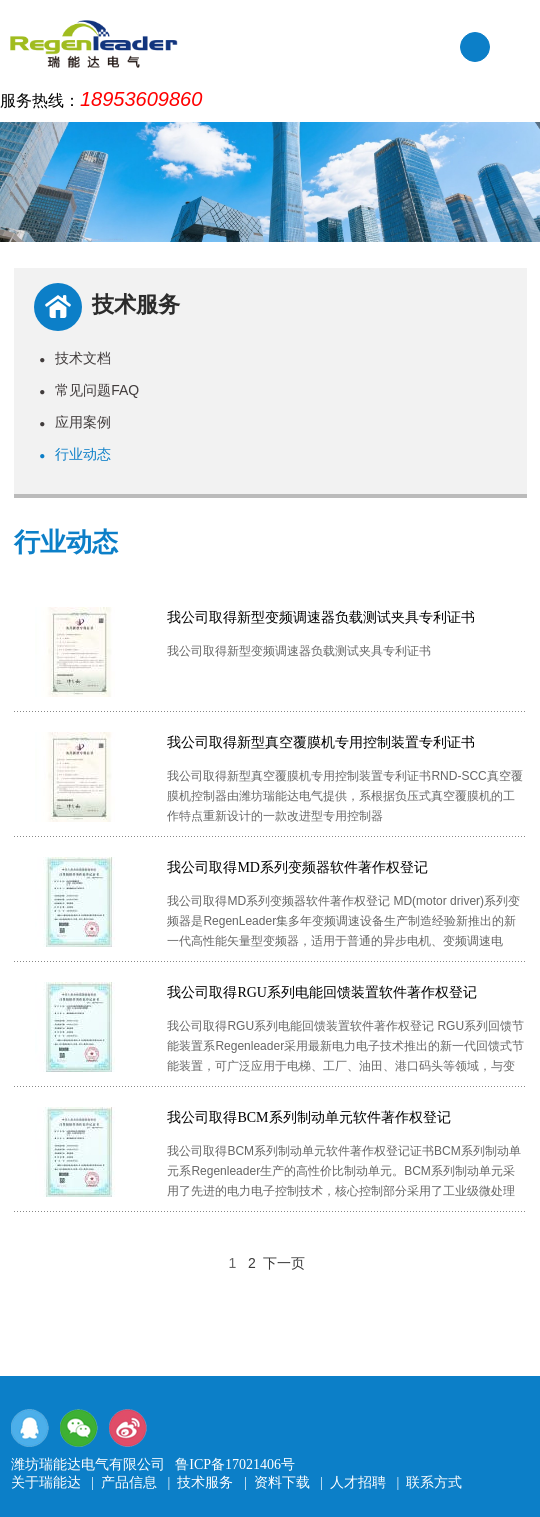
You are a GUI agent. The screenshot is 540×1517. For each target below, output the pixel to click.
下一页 (284, 1263)
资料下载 (282, 1482)
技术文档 (75, 358)
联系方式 (434, 1482)
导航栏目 (515, 49)
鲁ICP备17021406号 (235, 1464)
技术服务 (205, 1482)
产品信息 (129, 1482)
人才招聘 (358, 1482)
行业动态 (75, 454)
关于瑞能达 (46, 1482)
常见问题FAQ (89, 390)
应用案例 (75, 422)
